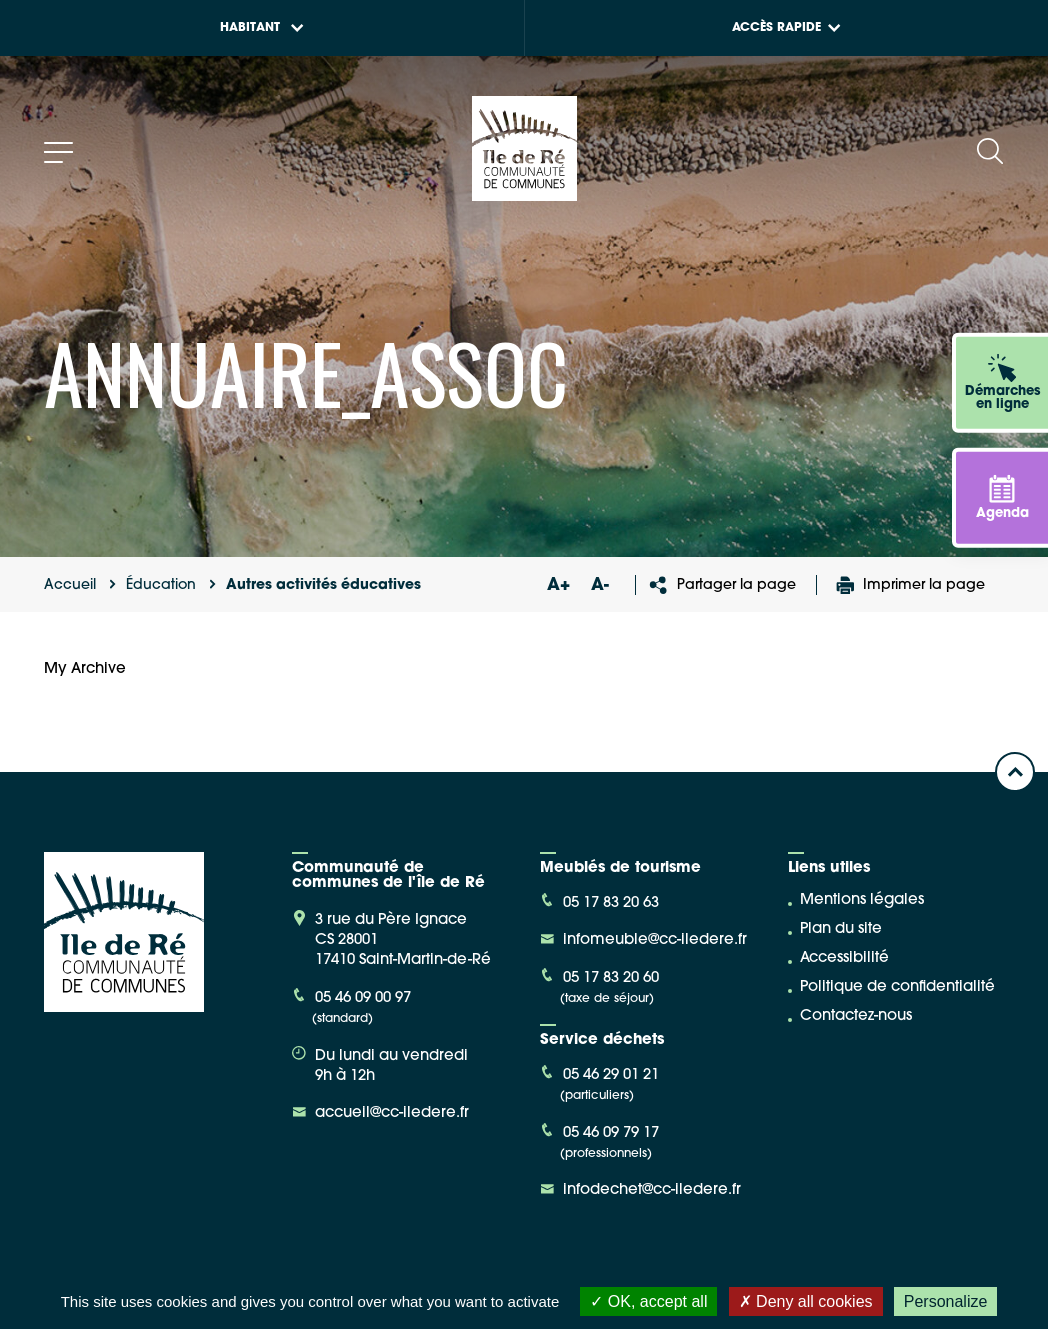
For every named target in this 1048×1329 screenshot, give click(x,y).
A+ (558, 585)
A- (600, 585)
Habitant (262, 28)
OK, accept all (648, 1301)
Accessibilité (844, 958)
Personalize (946, 1301)
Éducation (161, 585)
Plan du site (841, 929)
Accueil (70, 585)
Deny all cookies (806, 1301)
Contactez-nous (856, 1016)
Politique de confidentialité (897, 987)
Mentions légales (862, 900)
